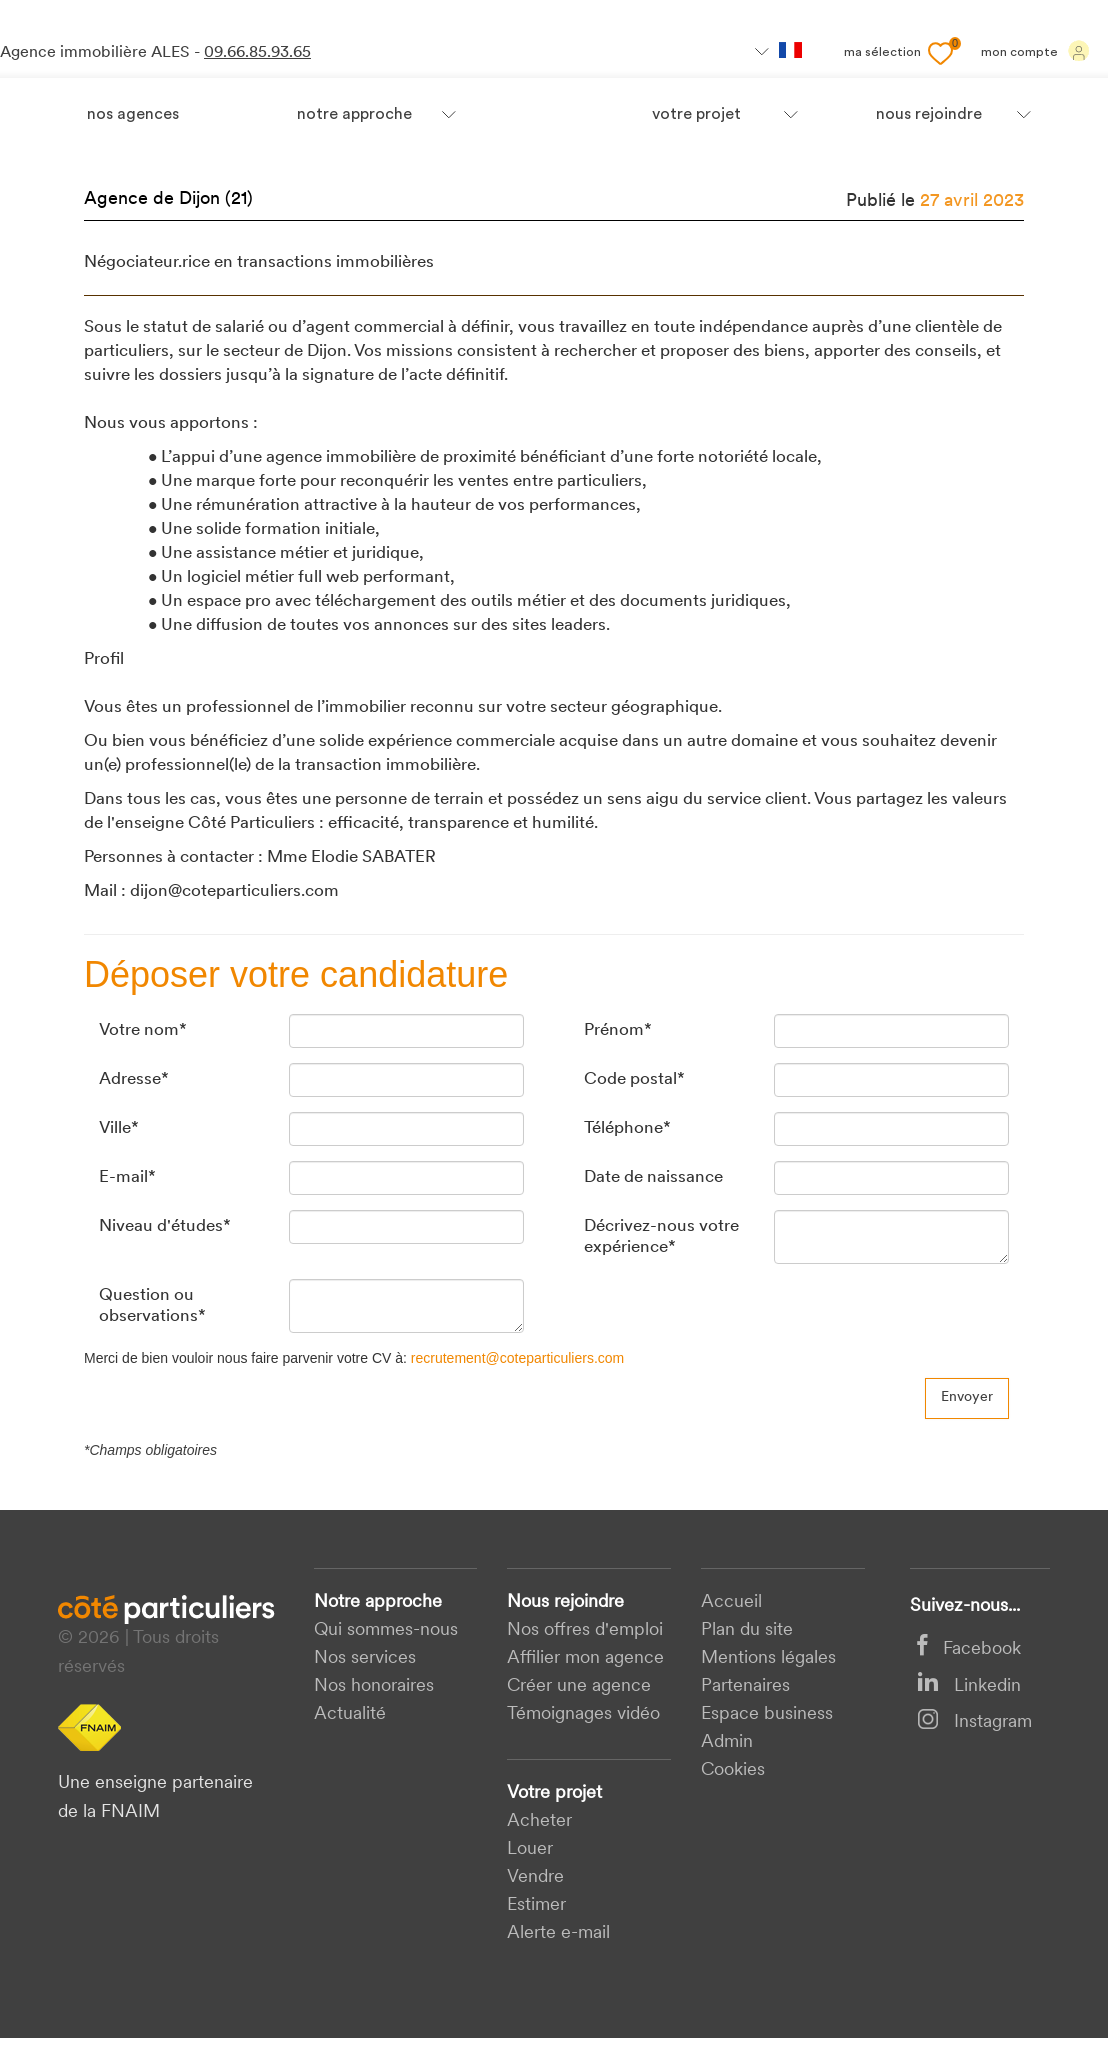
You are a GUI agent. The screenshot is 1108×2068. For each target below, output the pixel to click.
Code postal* (634, 1079)
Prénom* (618, 1030)
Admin (727, 1742)
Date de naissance (653, 1177)
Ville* (119, 1128)
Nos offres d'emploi (585, 1630)
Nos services (365, 1658)
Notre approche (354, 115)
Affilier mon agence (585, 1658)
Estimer (536, 1905)
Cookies (733, 1770)
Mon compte (1035, 51)
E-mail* (127, 1177)
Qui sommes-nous (386, 1630)
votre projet (696, 115)
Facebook (969, 1649)
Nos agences (133, 115)
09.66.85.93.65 (257, 53)
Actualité (350, 1714)
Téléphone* (627, 1128)
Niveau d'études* (165, 1226)
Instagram (974, 1722)
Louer (530, 1849)
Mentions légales (768, 1658)
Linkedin (969, 1686)
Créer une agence (579, 1686)
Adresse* (134, 1079)
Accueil (731, 1602)
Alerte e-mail (558, 1933)
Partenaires (745, 1686)
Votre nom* (143, 1030)
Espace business (767, 1714)
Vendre (535, 1877)
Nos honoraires (374, 1686)
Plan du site (747, 1630)
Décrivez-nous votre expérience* (661, 1236)
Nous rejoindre (565, 1602)
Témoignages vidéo (583, 1714)
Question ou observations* (152, 1305)
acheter (539, 1821)
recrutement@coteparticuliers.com (517, 1358)
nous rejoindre (929, 115)
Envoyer (967, 1397)
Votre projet (554, 1793)
